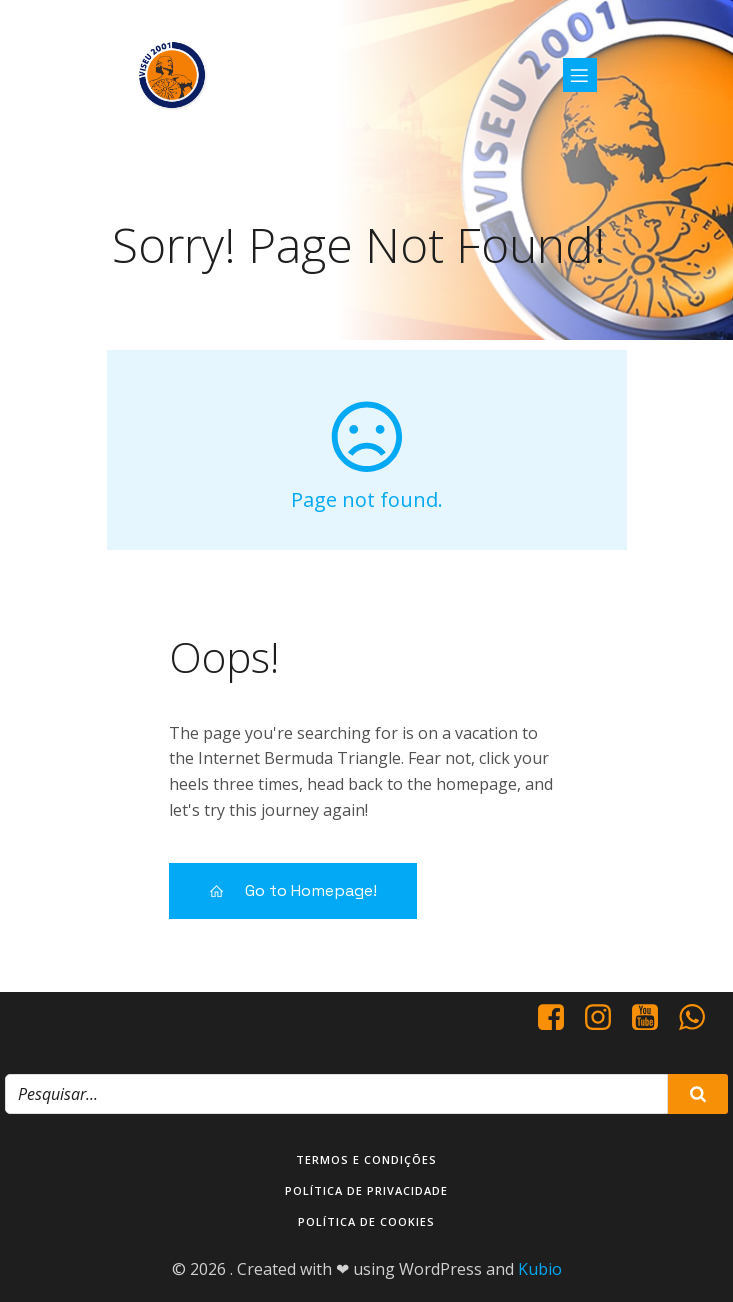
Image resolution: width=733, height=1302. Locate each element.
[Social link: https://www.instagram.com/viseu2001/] (605, 1018)
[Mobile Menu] (580, 75)
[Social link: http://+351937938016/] (699, 1018)
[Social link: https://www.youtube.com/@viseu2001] (652, 1018)
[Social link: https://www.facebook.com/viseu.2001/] (558, 1018)
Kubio (540, 1269)
